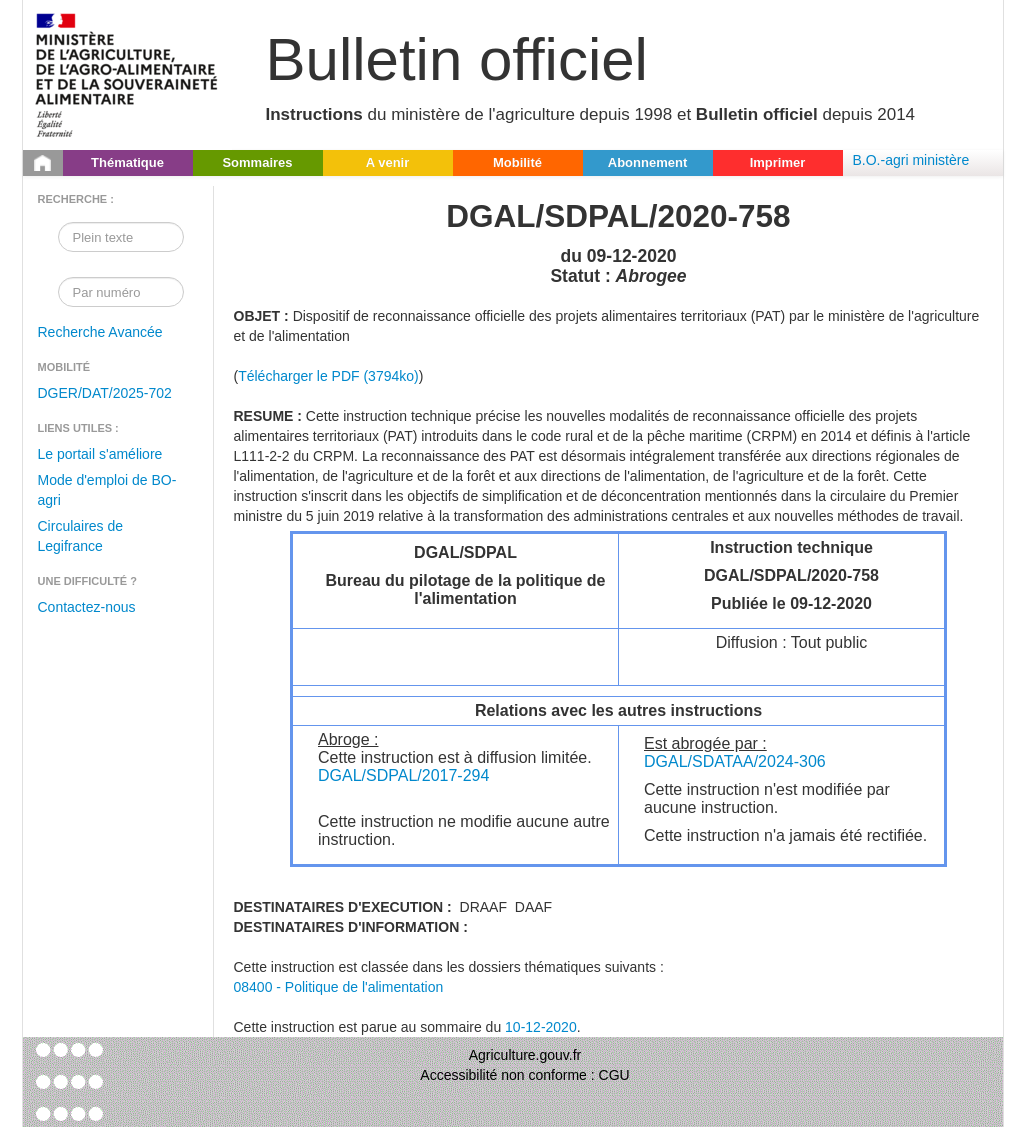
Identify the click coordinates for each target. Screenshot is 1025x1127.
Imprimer (778, 162)
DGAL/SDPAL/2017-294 (403, 775)
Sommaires (257, 162)
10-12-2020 (541, 1027)
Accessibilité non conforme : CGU (524, 1075)
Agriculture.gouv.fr (525, 1055)
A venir (388, 162)
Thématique (127, 162)
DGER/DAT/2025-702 (105, 393)
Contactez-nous (87, 607)
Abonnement (647, 162)
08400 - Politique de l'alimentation (339, 987)
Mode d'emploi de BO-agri (107, 490)
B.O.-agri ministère (911, 160)
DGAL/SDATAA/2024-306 (735, 761)
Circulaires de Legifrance (81, 536)
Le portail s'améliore (100, 454)
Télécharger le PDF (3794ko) (328, 376)
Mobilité (517, 162)
